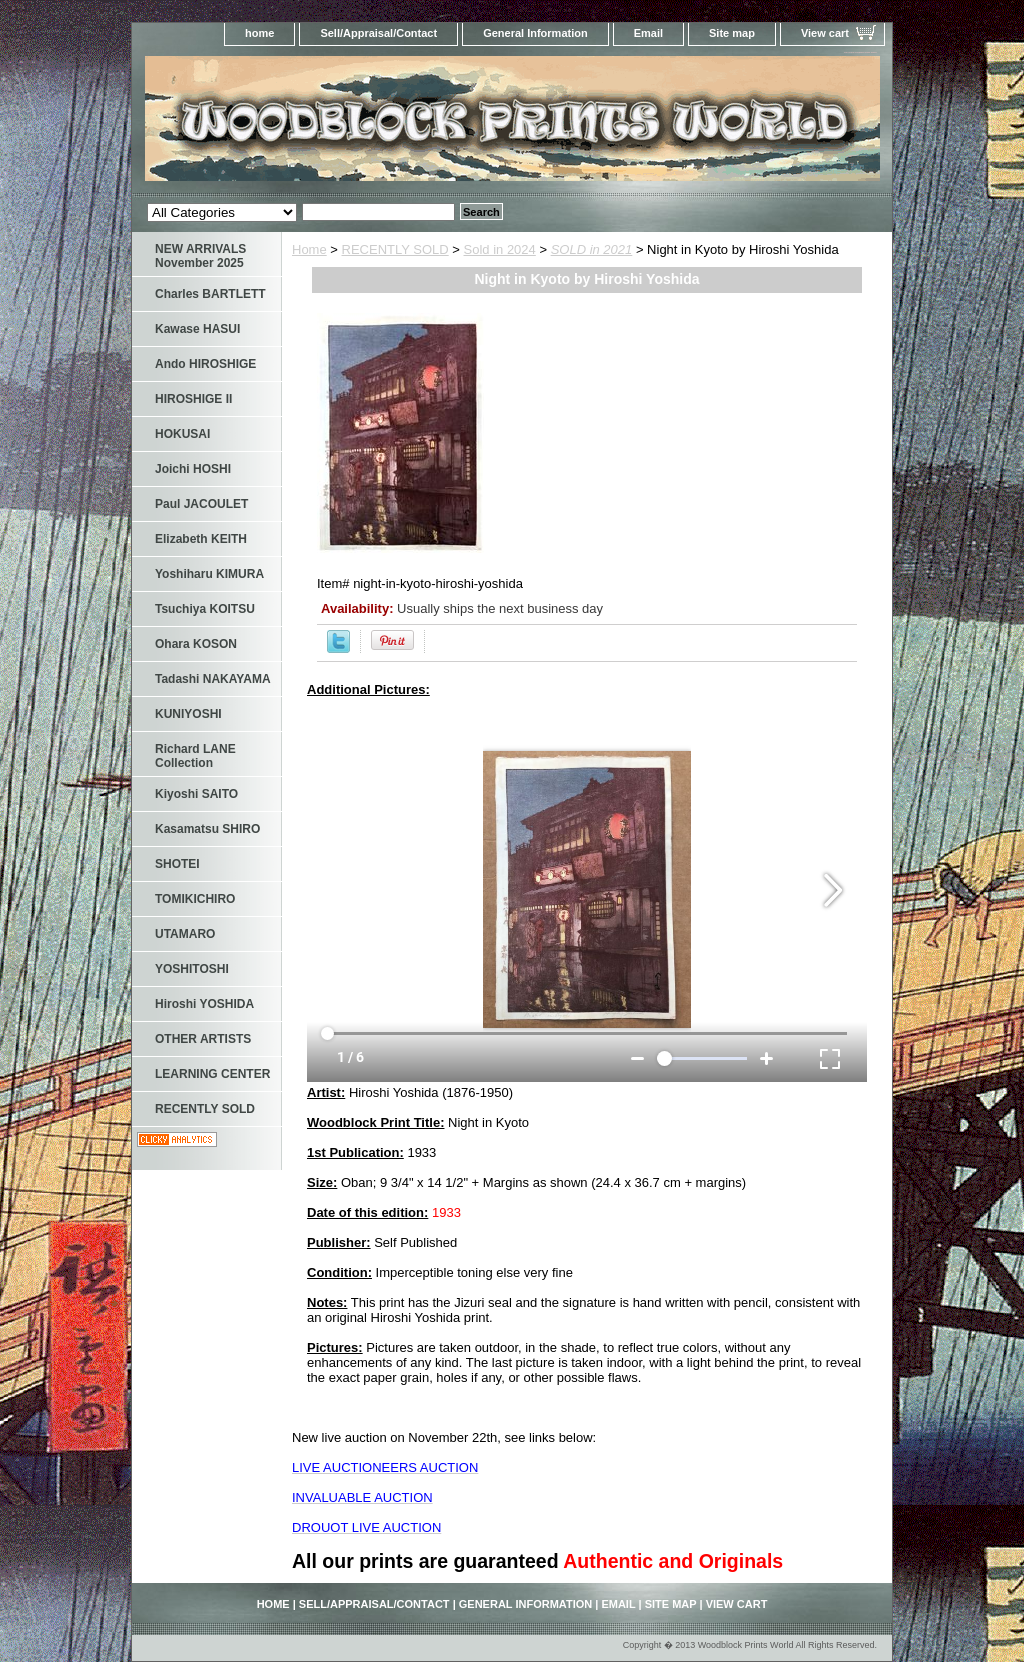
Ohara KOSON (196, 644)
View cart (825, 33)
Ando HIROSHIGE (205, 364)
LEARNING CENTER (212, 1074)
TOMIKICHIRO (195, 899)
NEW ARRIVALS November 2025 (200, 256)
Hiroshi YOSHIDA (204, 1004)
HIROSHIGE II (193, 399)
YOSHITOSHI (192, 969)
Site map (732, 33)
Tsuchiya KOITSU (205, 609)
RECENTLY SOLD (395, 249)
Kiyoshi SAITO (196, 794)
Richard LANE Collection (195, 756)
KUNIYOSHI (188, 714)
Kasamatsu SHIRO (207, 829)
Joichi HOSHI (193, 469)
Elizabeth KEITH (201, 539)
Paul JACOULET (201, 504)
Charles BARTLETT (210, 294)
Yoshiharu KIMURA (209, 574)
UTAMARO (185, 934)
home (259, 33)
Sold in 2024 (500, 249)
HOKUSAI (182, 434)
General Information (535, 33)
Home (309, 249)
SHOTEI (177, 864)
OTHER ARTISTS (203, 1039)
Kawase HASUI (197, 329)
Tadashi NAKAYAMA (213, 679)
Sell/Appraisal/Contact (378, 33)
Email (648, 33)
